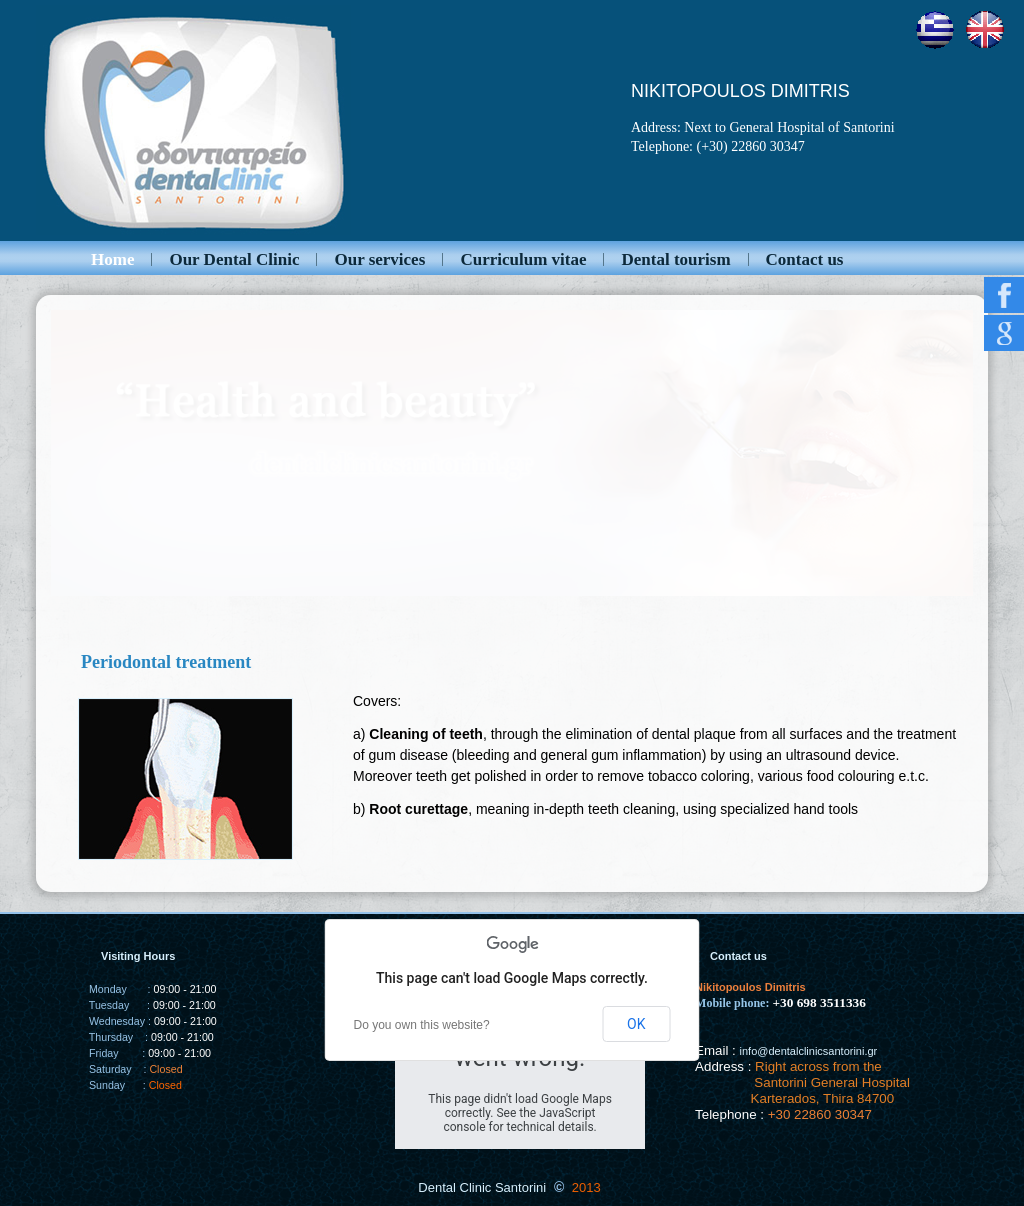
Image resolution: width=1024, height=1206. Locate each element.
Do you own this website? (422, 1025)
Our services (379, 259)
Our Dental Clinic (234, 259)
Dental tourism (675, 259)
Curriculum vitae (523, 259)
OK (636, 1024)
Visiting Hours (138, 956)
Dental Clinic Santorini (482, 1187)
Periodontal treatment (166, 662)
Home (112, 259)
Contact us (805, 259)
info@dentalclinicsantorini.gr (809, 1051)
